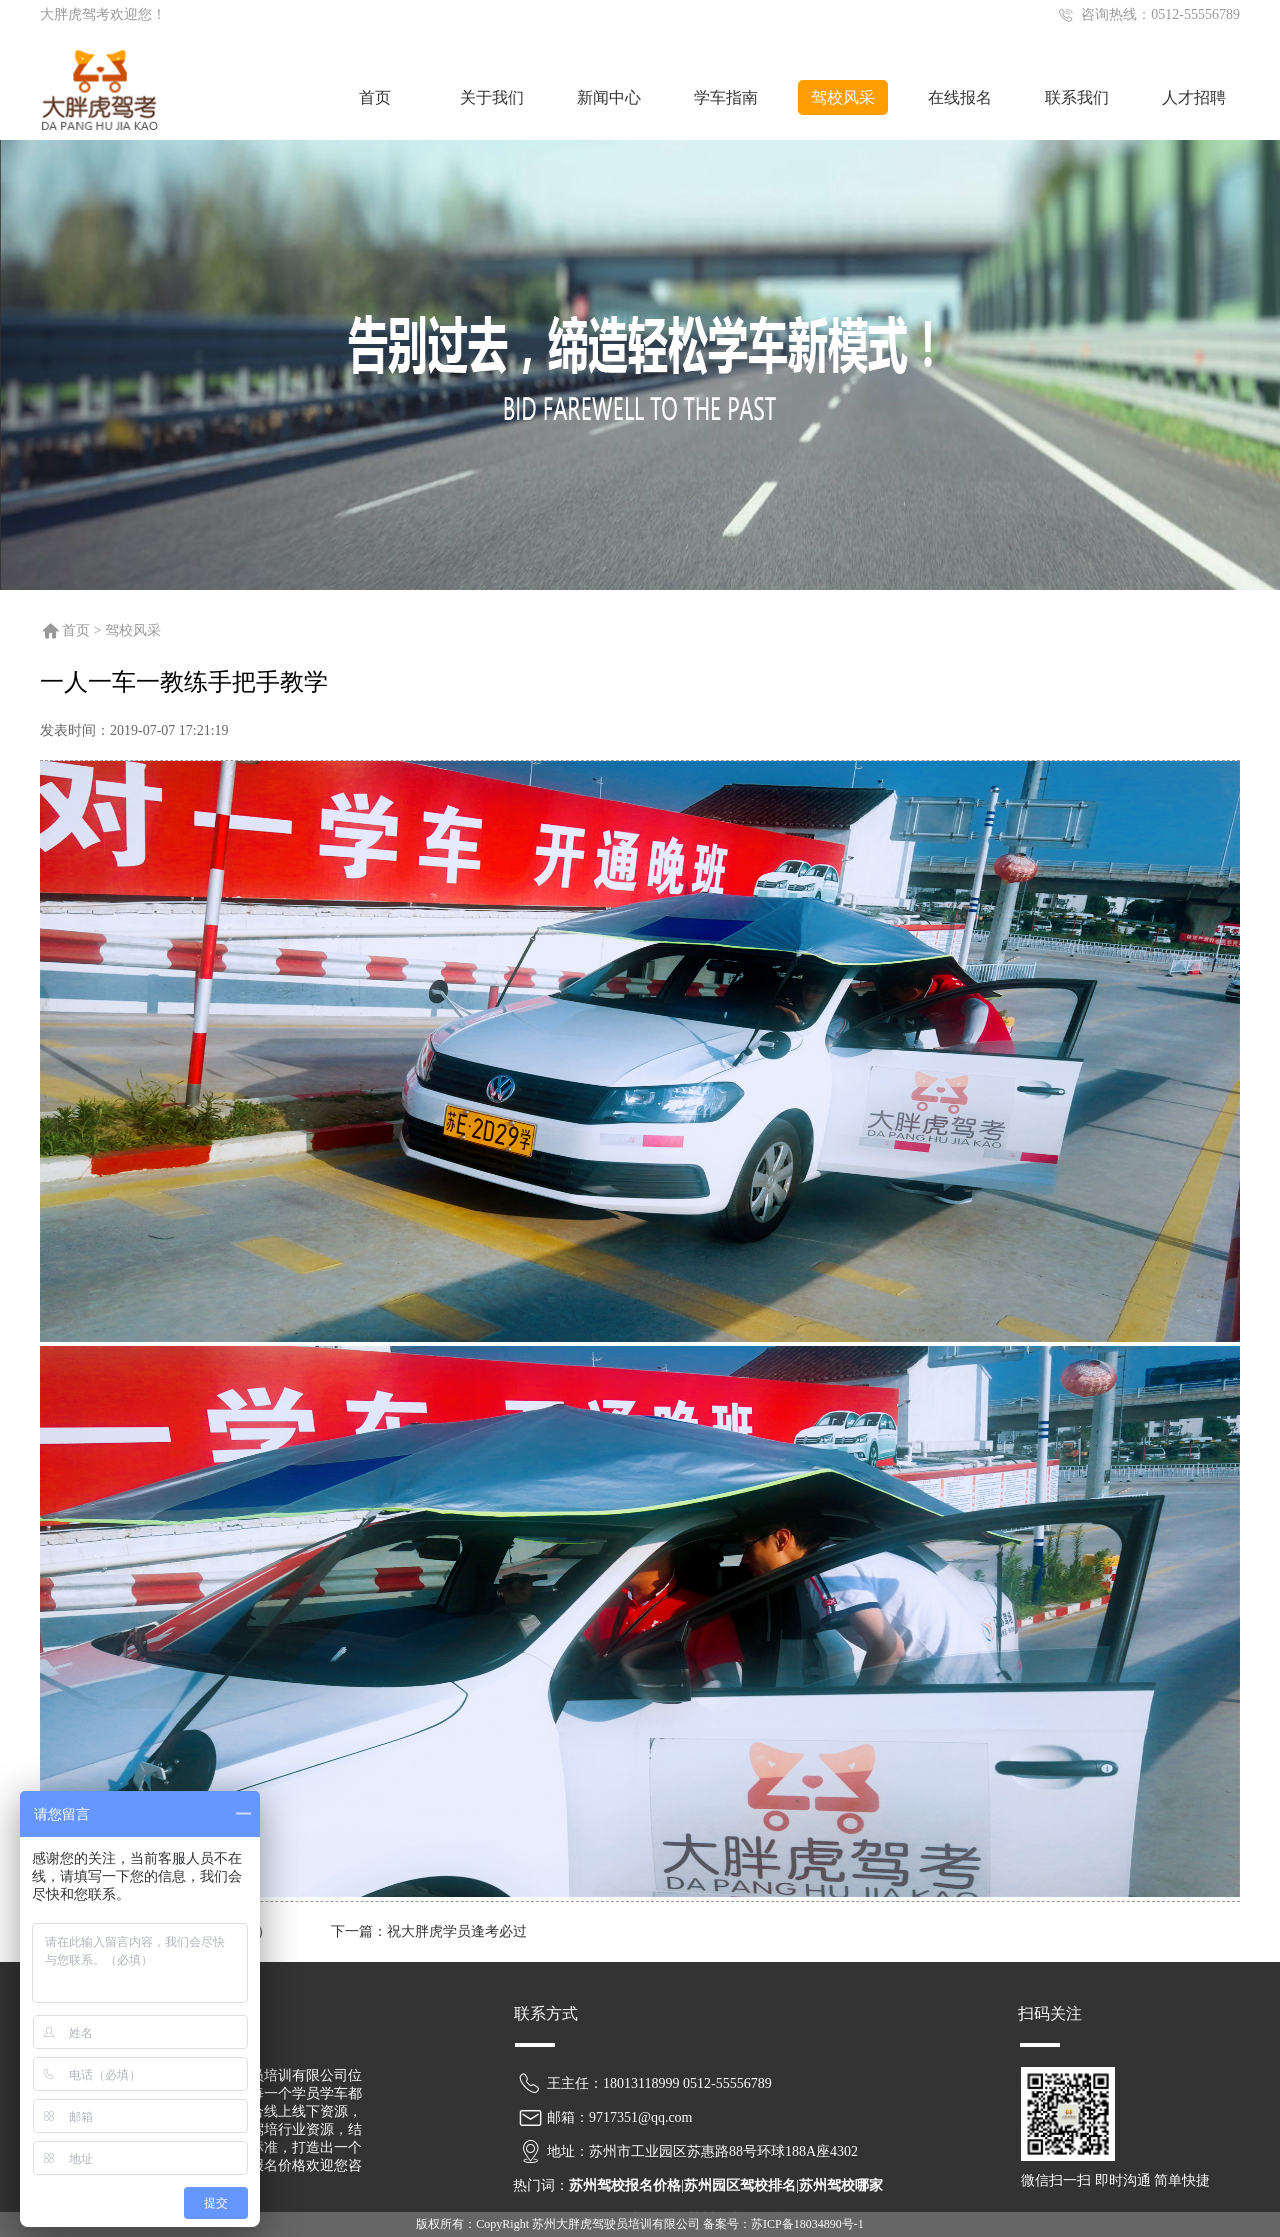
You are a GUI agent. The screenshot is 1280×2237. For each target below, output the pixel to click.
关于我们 (492, 97)
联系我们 (1077, 97)
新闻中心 (609, 97)
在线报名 (960, 97)
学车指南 (726, 97)
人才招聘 (1194, 97)
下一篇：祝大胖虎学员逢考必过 (429, 1931)
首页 (375, 97)
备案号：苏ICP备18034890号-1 (783, 2224)
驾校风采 (843, 97)
